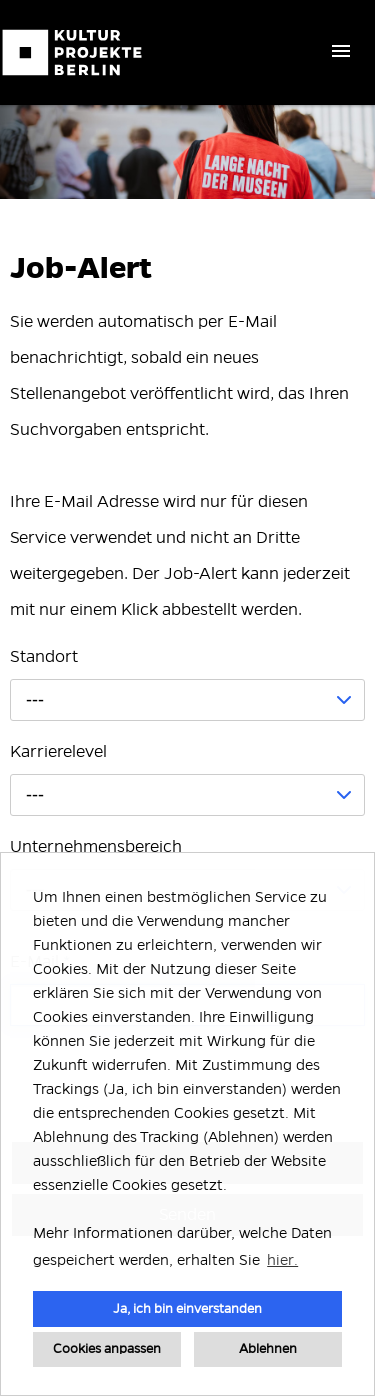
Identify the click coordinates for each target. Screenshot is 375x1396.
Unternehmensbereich (96, 847)
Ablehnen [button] (268, 1348)
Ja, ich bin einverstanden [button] (187, 1308)
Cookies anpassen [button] (107, 1348)
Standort (44, 657)
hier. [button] (282, 1260)
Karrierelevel (58, 752)
